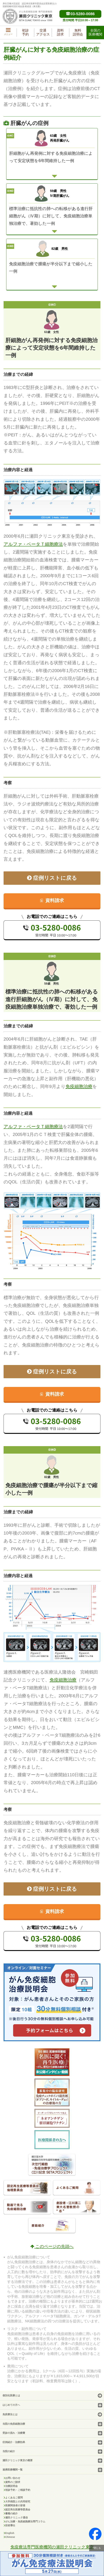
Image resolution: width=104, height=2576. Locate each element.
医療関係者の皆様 (14, 2505)
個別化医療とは (52, 2395)
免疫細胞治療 (79, 1086)
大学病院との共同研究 (17, 2501)
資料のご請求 (12, 2482)
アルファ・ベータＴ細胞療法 (33, 544)
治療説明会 (11, 2486)
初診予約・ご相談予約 (17, 2490)
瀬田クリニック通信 (16, 2517)
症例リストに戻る (52, 878)
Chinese (9, 2537)
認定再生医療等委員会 (17, 2509)
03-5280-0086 (80, 14)
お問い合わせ (12, 2478)
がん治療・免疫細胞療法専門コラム (24, 2521)
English (9, 2533)
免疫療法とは (52, 2414)
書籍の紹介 (11, 2513)
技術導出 (9, 2525)
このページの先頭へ (52, 2246)
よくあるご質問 (13, 2498)
